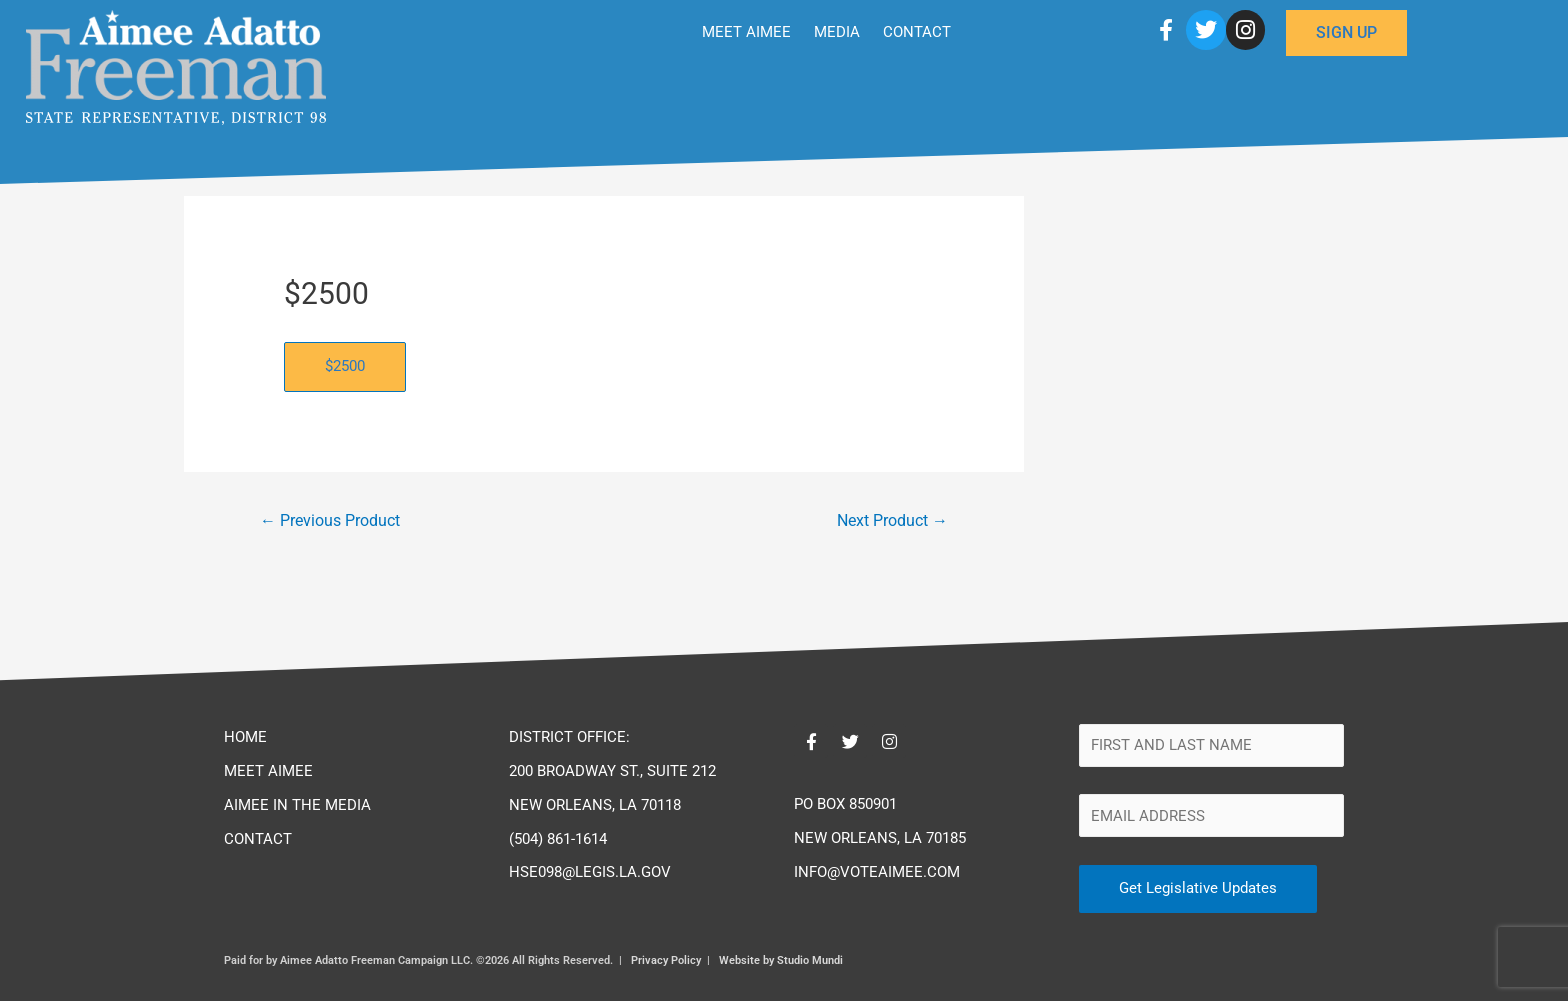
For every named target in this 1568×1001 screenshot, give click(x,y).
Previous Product (330, 520)
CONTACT (917, 32)
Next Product (892, 520)
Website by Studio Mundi (781, 960)
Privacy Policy (666, 960)
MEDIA (837, 32)
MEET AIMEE (746, 32)
